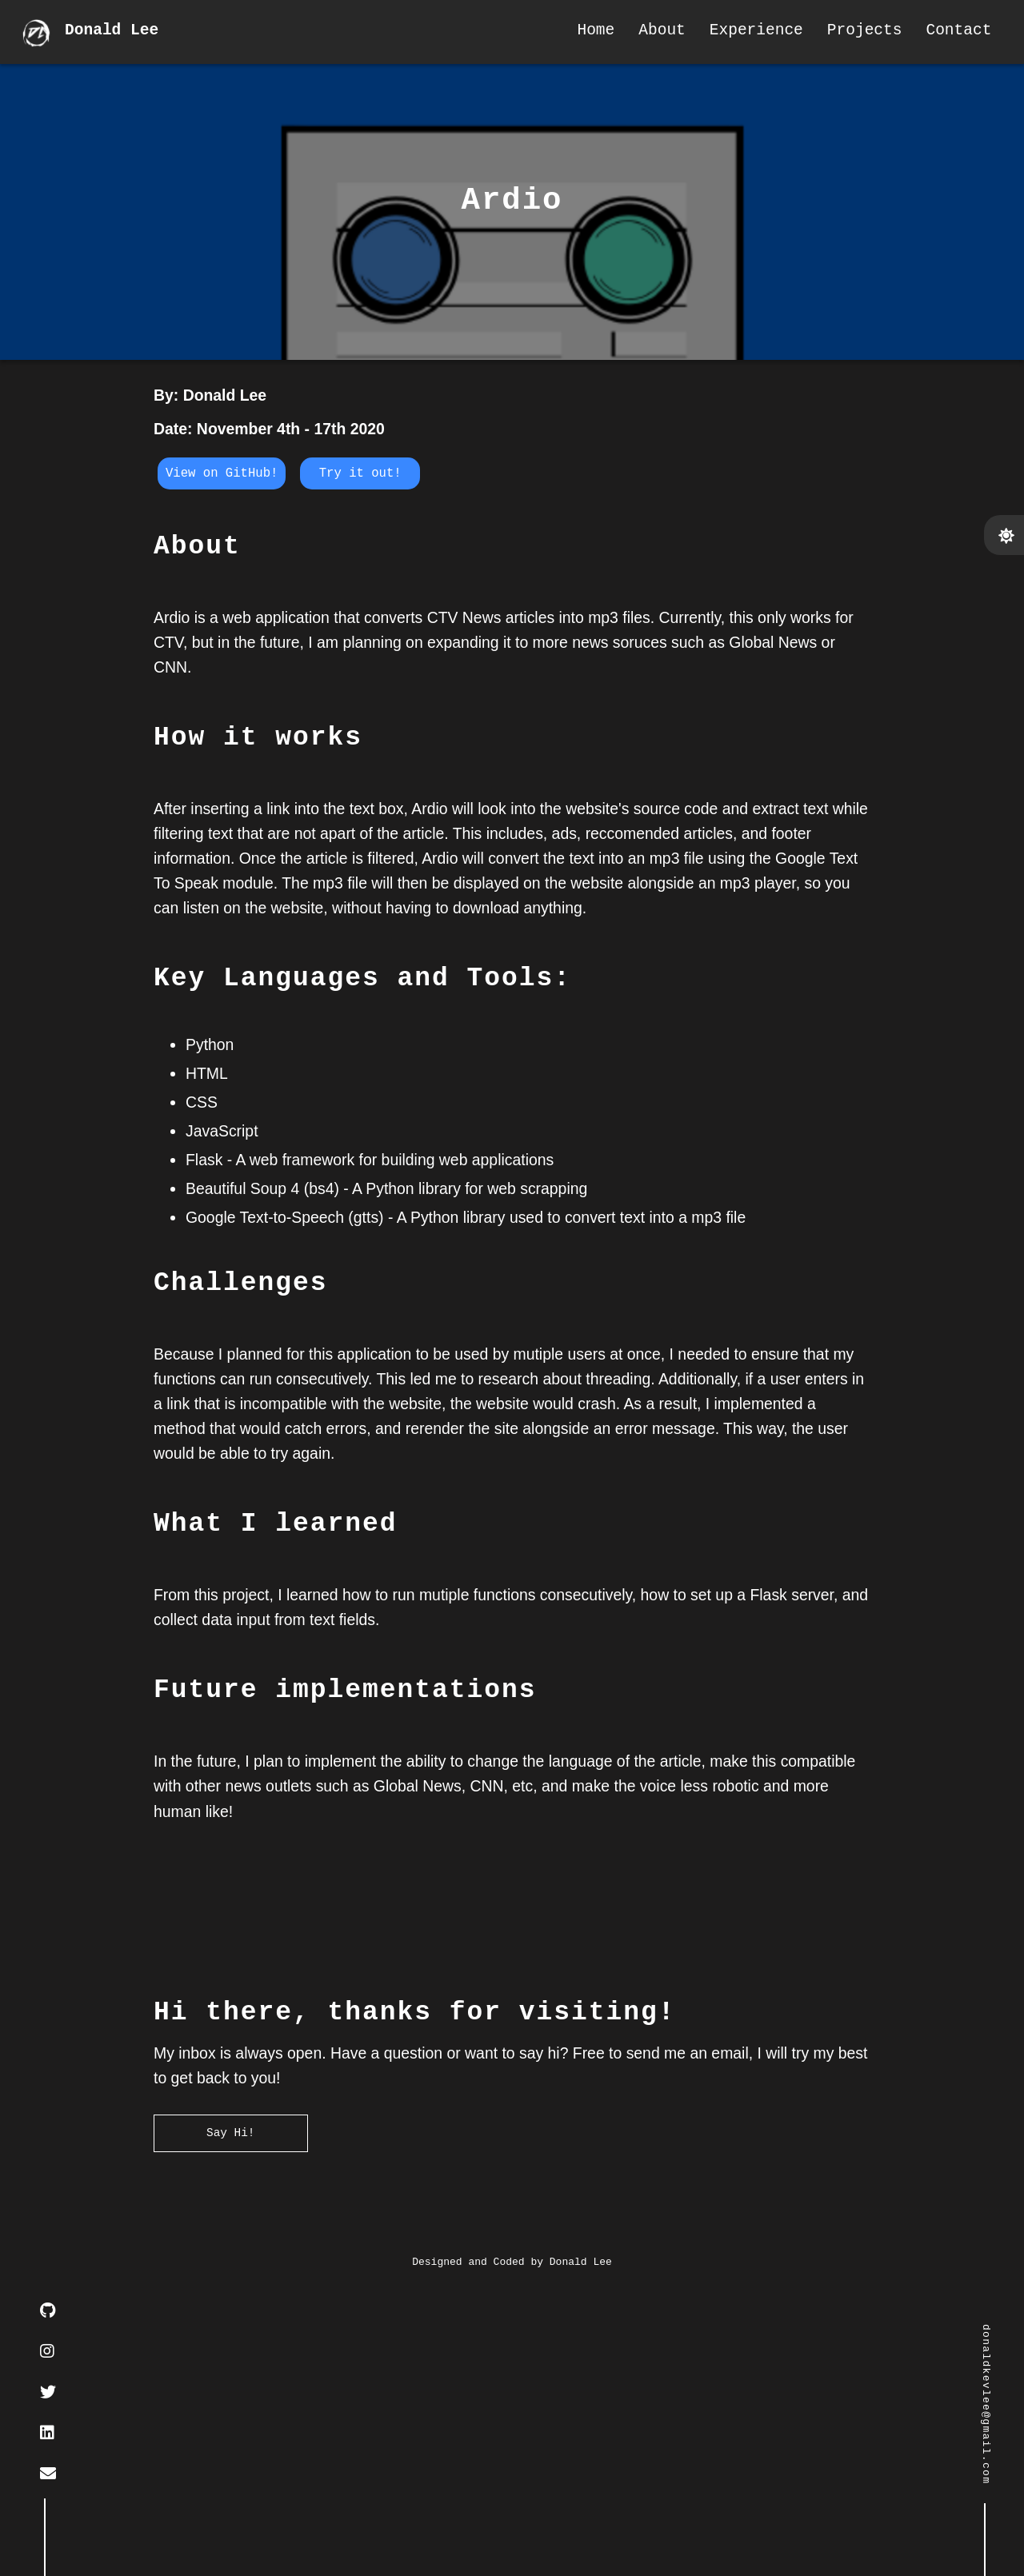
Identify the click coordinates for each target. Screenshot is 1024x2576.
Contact (951, 32)
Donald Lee (115, 32)
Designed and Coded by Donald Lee (512, 2548)
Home (588, 32)
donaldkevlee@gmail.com (985, 2404)
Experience (748, 32)
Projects (856, 32)
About (654, 32)
